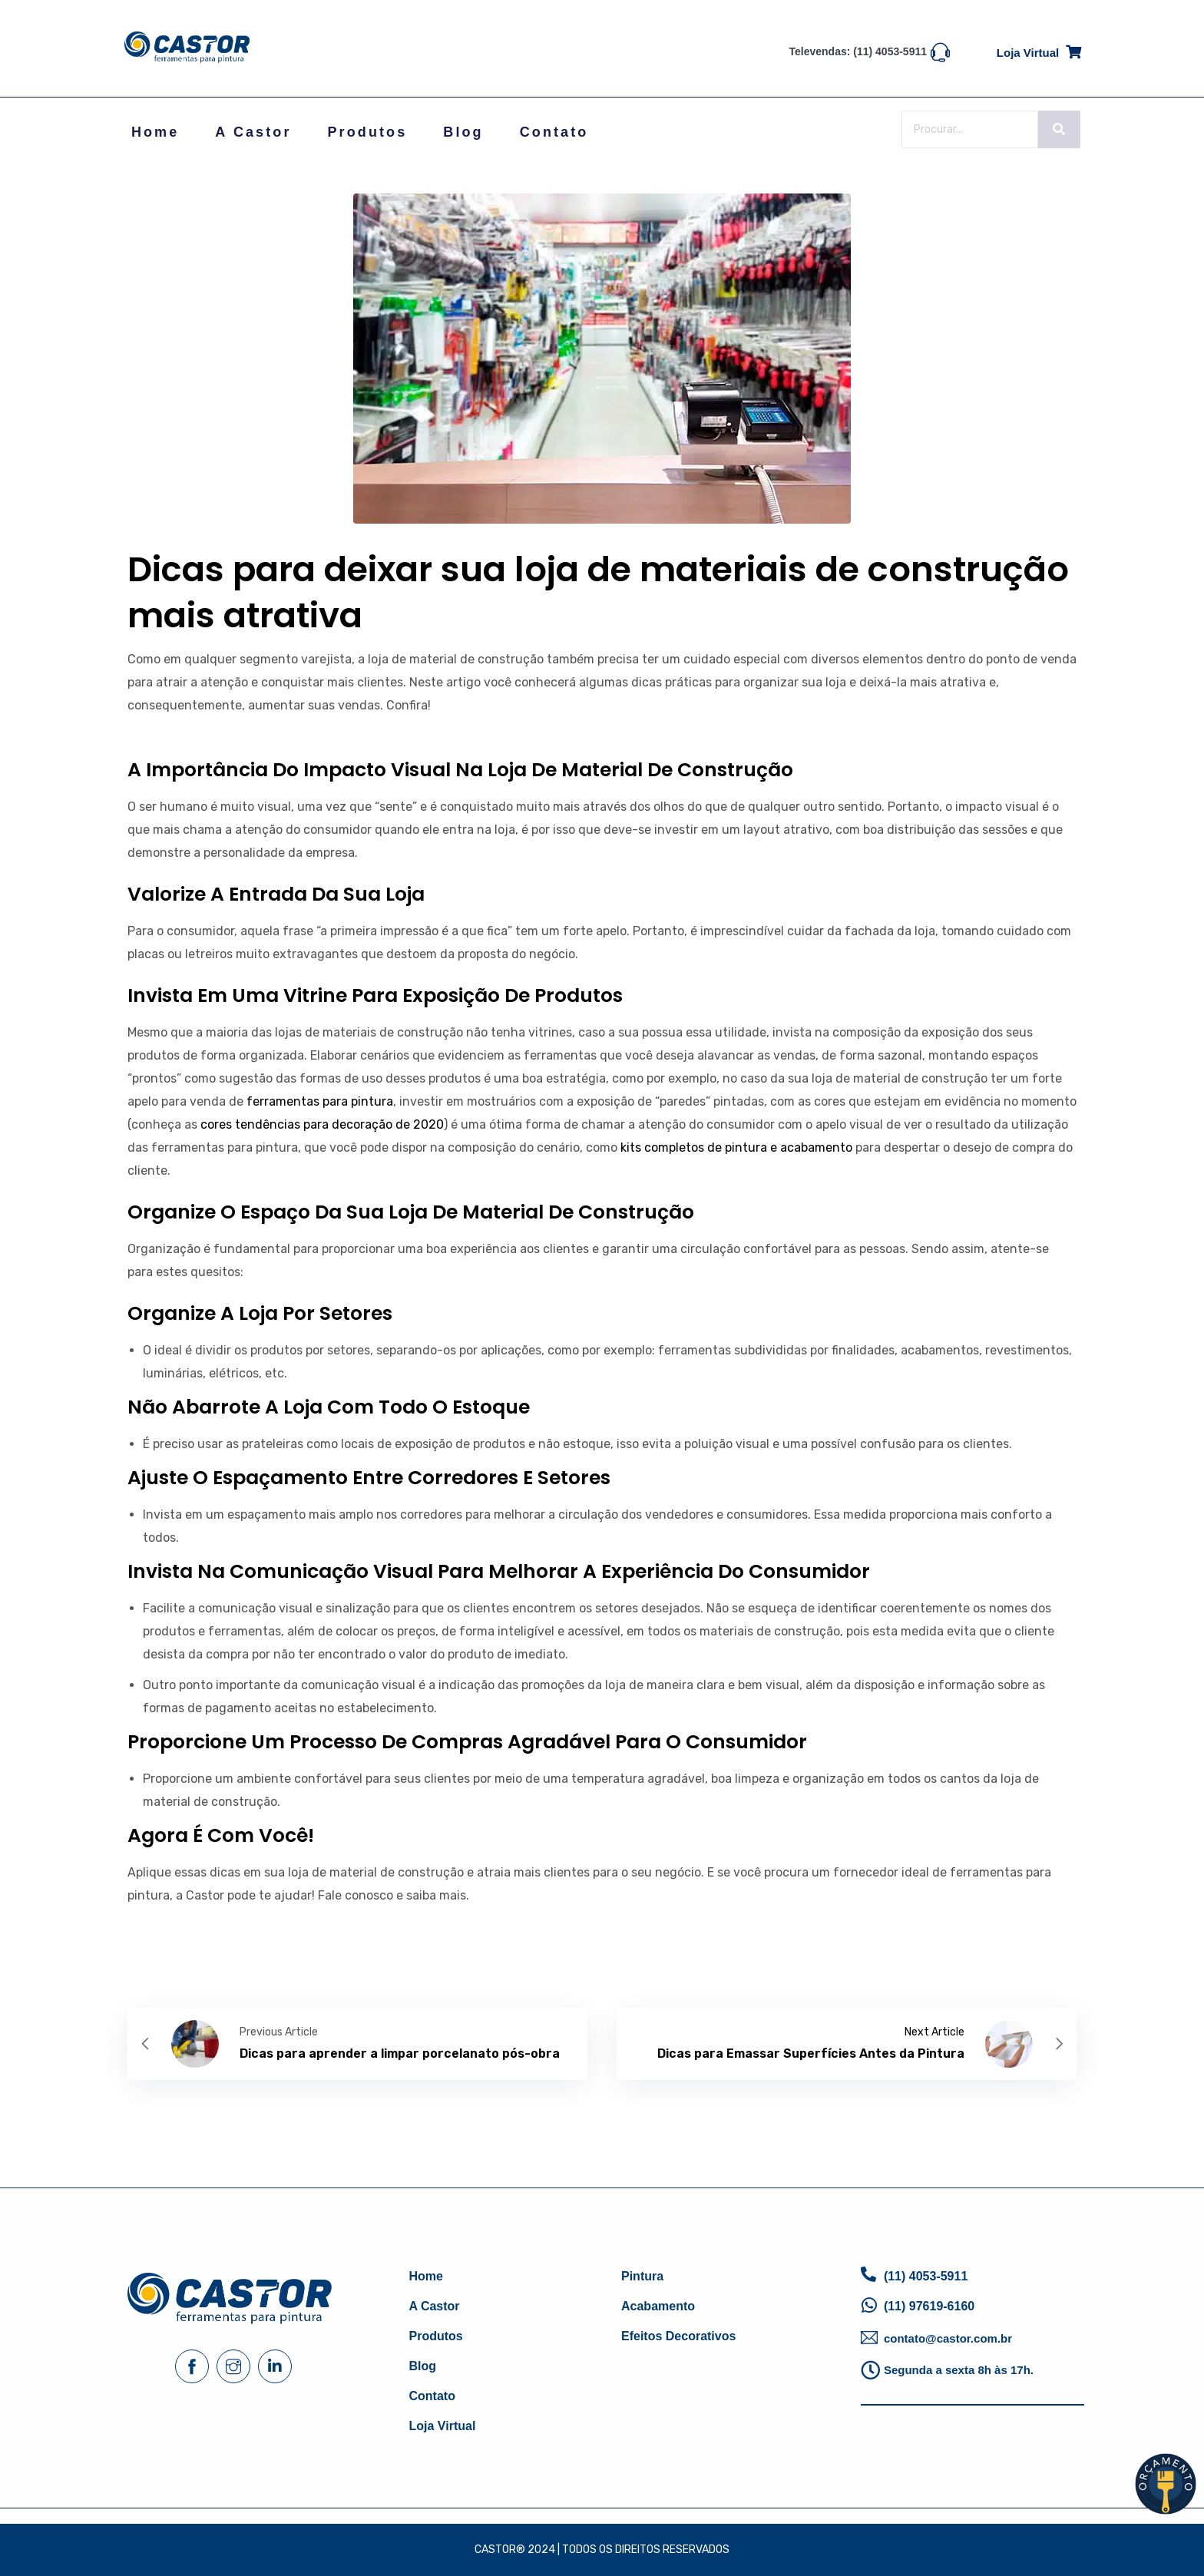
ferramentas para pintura (319, 1101)
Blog (463, 132)
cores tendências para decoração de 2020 (322, 1124)
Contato (554, 132)
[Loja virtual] (1073, 49)
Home (155, 132)
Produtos (368, 132)
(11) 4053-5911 (926, 2276)
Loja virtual (1028, 52)
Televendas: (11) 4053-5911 (858, 51)
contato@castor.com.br (948, 2338)
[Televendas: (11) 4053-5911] (940, 50)
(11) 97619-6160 (929, 2306)
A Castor (253, 132)
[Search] (969, 129)
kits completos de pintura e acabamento (736, 1147)
